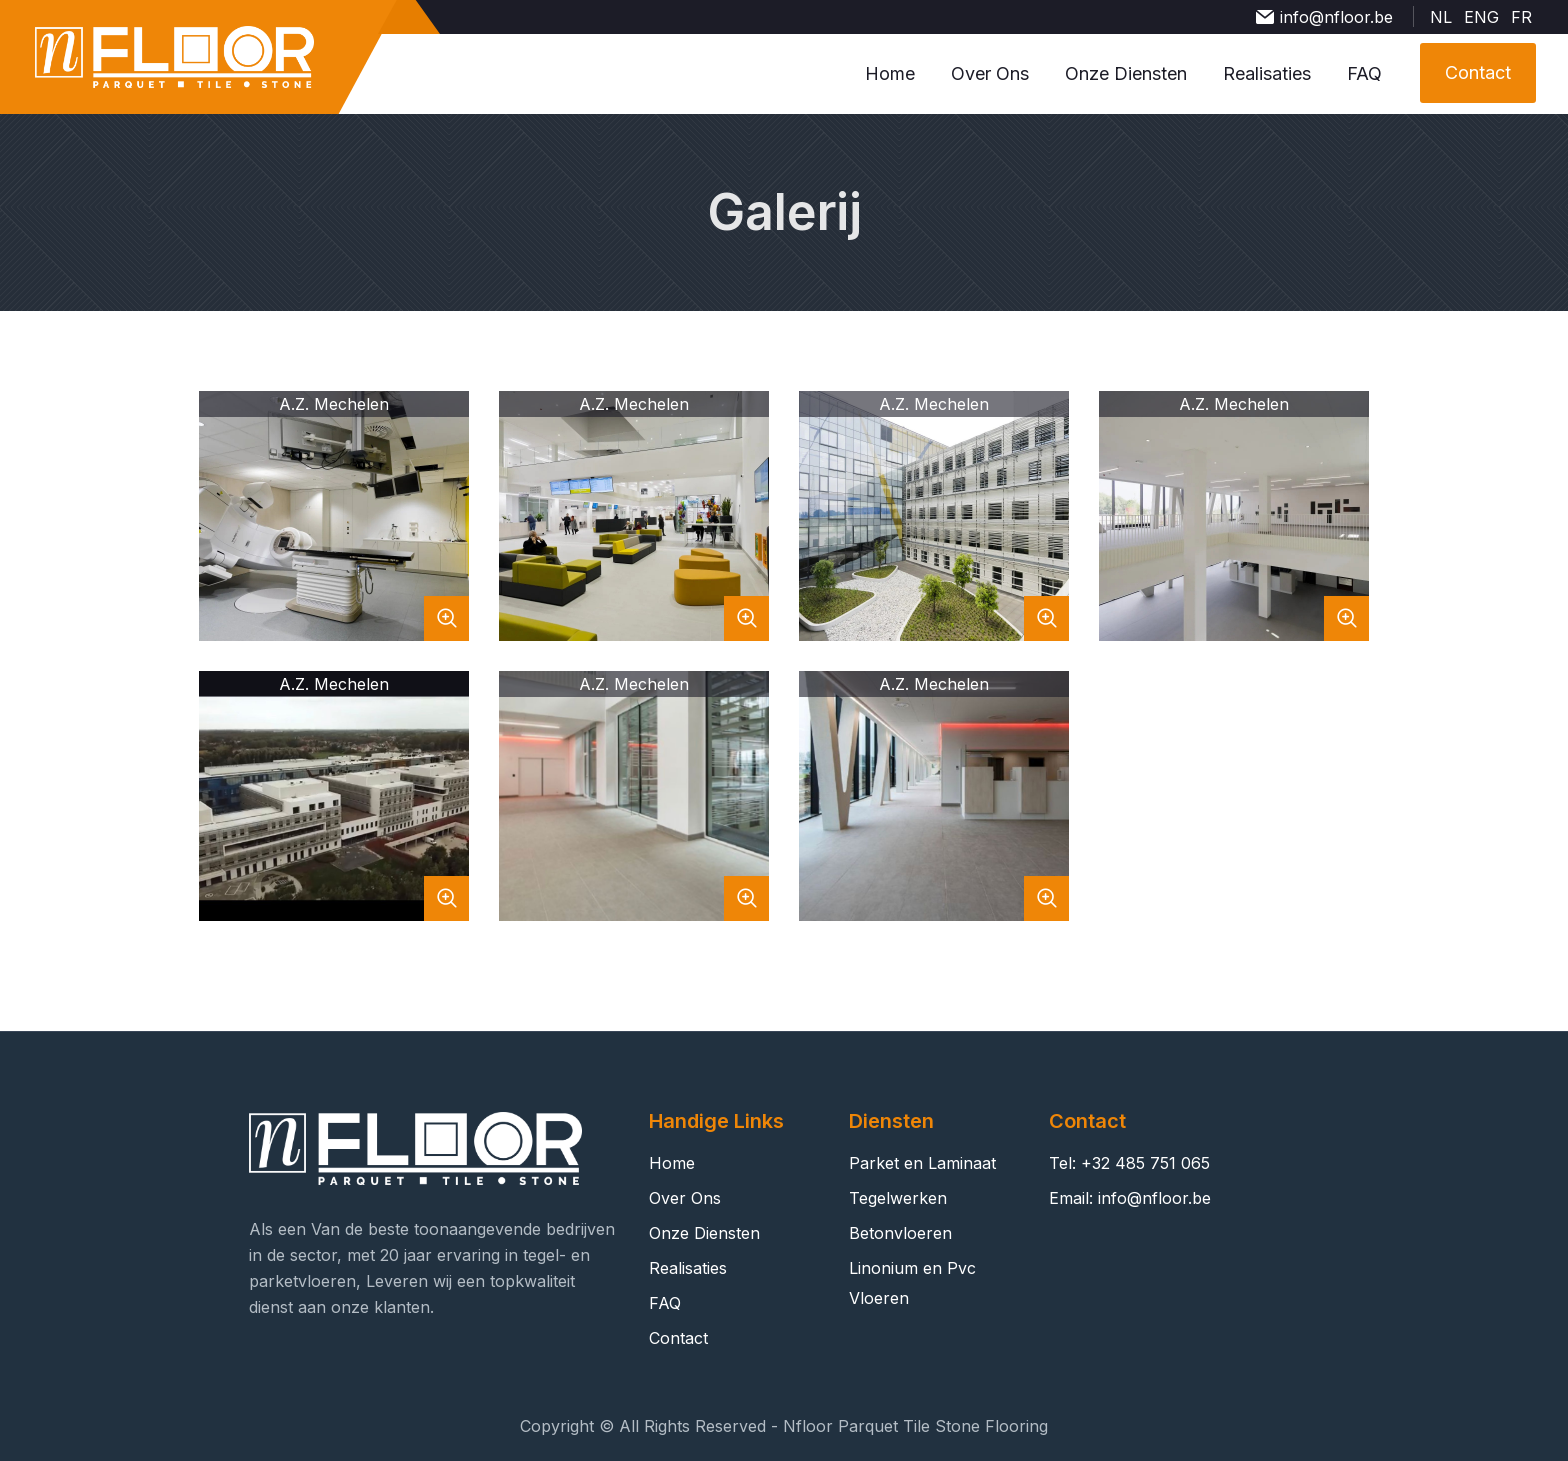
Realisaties (1267, 73)
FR (1521, 17)
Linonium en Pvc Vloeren (912, 1283)
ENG (1481, 17)
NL (1441, 17)
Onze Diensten (1126, 73)
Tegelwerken (898, 1198)
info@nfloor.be (1336, 17)
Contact (678, 1338)
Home (890, 73)
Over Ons (990, 73)
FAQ (1364, 73)
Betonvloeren (900, 1233)
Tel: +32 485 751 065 (1129, 1163)
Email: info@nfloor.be (1130, 1198)
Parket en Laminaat (922, 1163)
